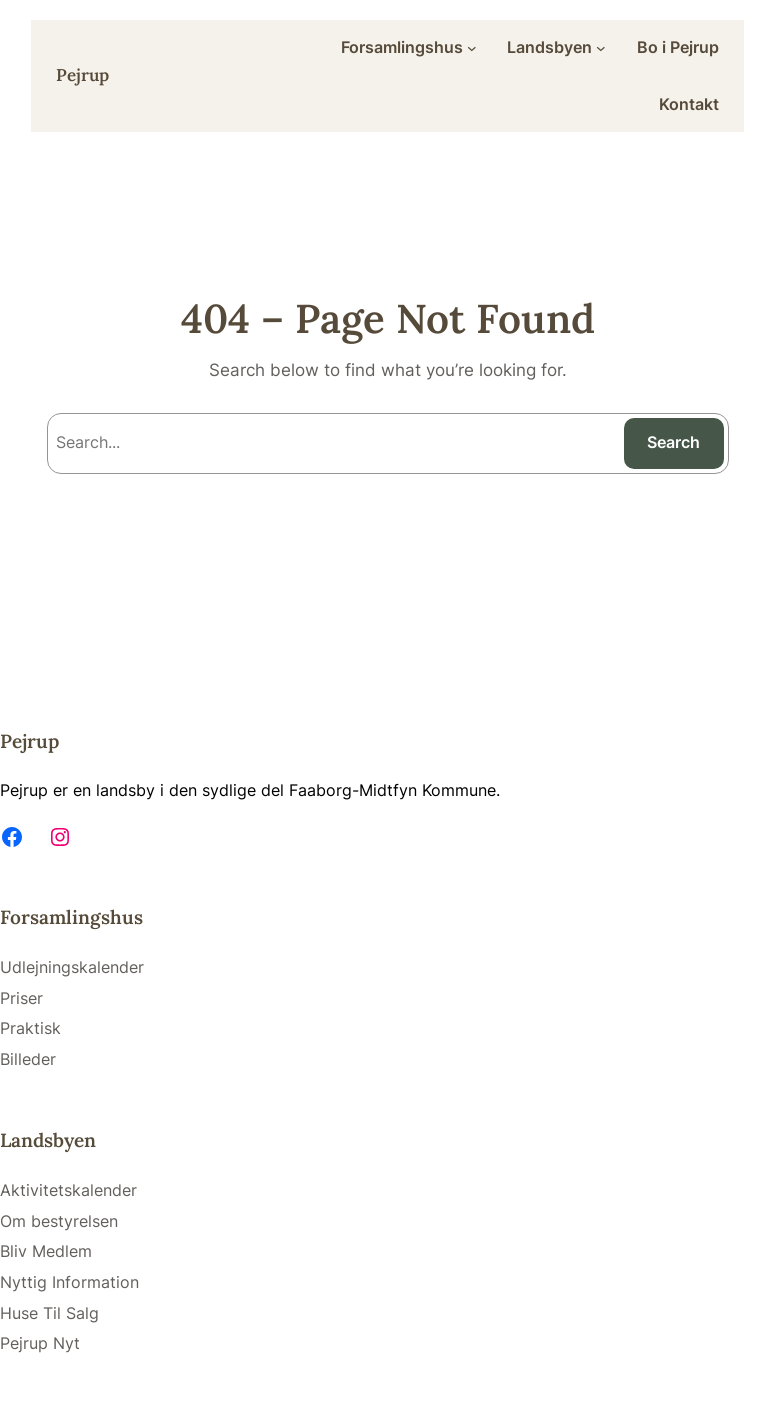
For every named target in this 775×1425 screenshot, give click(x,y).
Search (673, 442)
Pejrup (82, 75)
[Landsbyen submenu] (601, 48)
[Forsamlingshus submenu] (472, 48)
